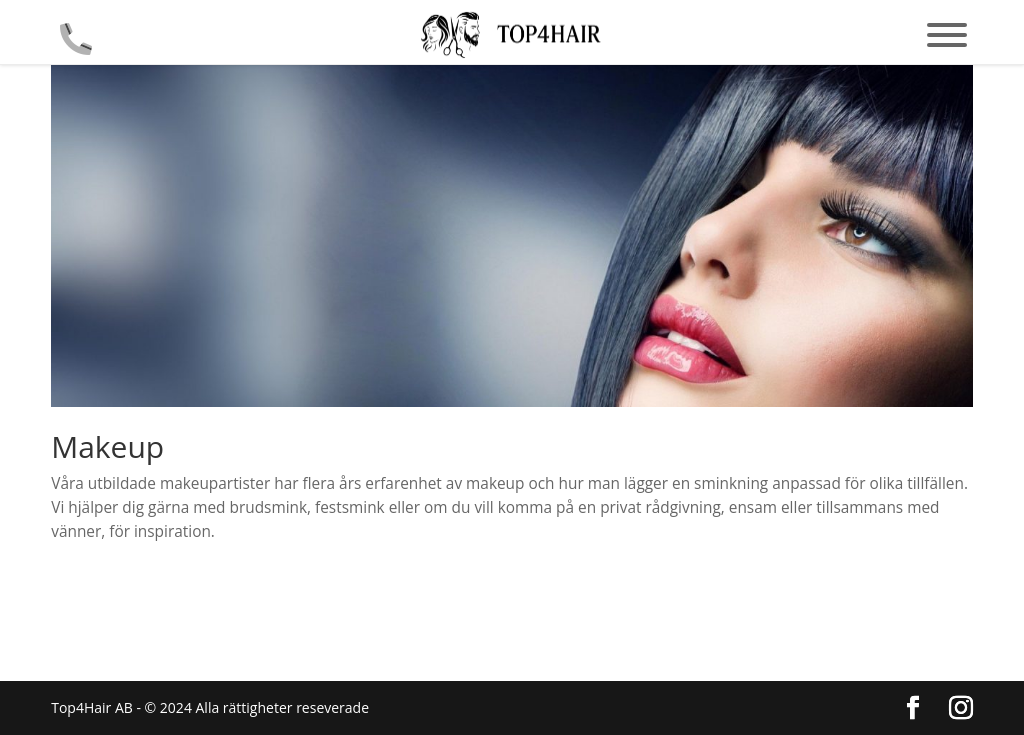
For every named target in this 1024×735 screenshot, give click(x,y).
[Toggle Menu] (947, 35)
